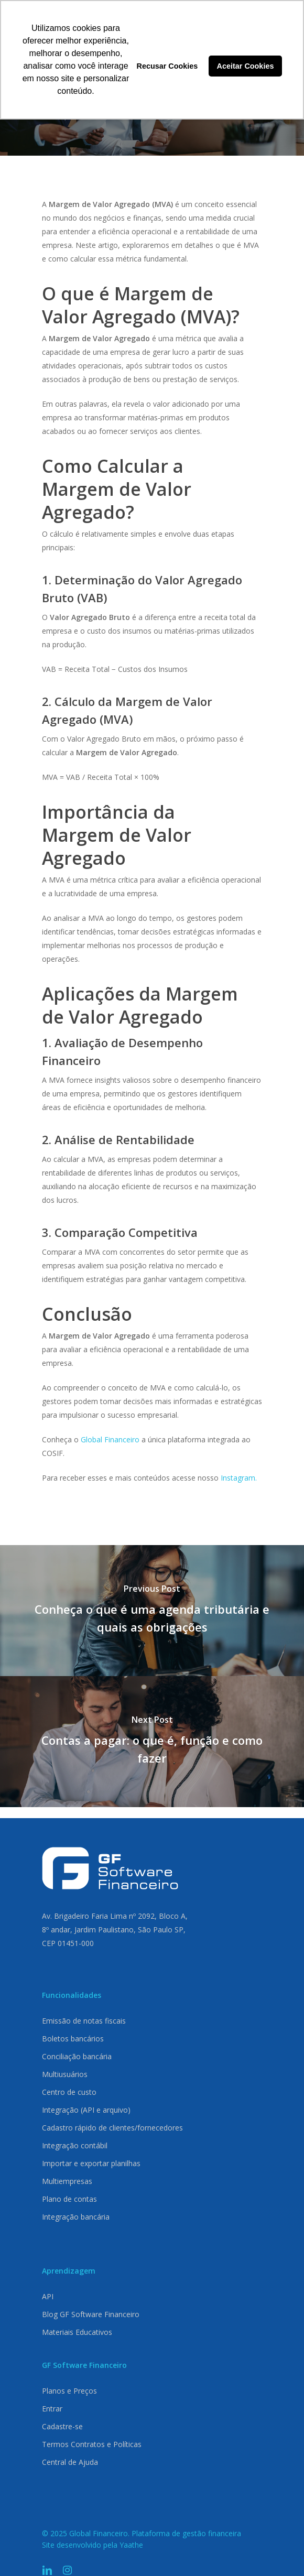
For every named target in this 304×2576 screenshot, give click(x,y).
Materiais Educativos (77, 2332)
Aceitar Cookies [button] (245, 66)
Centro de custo (69, 2092)
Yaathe (131, 2545)
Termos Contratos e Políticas (92, 2444)
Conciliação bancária (77, 2056)
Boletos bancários (73, 2039)
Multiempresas (67, 2181)
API (47, 2296)
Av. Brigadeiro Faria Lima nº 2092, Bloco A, (115, 1916)
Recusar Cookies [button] (167, 66)
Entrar (52, 2409)
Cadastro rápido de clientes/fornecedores (112, 2128)
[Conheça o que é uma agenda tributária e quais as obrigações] (152, 1610)
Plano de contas (69, 2199)
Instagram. (239, 1478)
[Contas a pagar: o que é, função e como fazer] (152, 1741)
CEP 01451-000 (68, 1943)
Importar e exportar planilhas (91, 2163)
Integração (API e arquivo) (86, 2110)
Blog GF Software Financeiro (90, 2314)
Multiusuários (65, 2074)
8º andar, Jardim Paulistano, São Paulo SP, (114, 1929)
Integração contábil (74, 2145)
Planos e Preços (69, 2391)
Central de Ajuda (70, 2462)
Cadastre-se (62, 2426)
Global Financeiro (110, 1439)
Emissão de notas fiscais (84, 2021)
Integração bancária (76, 2217)
